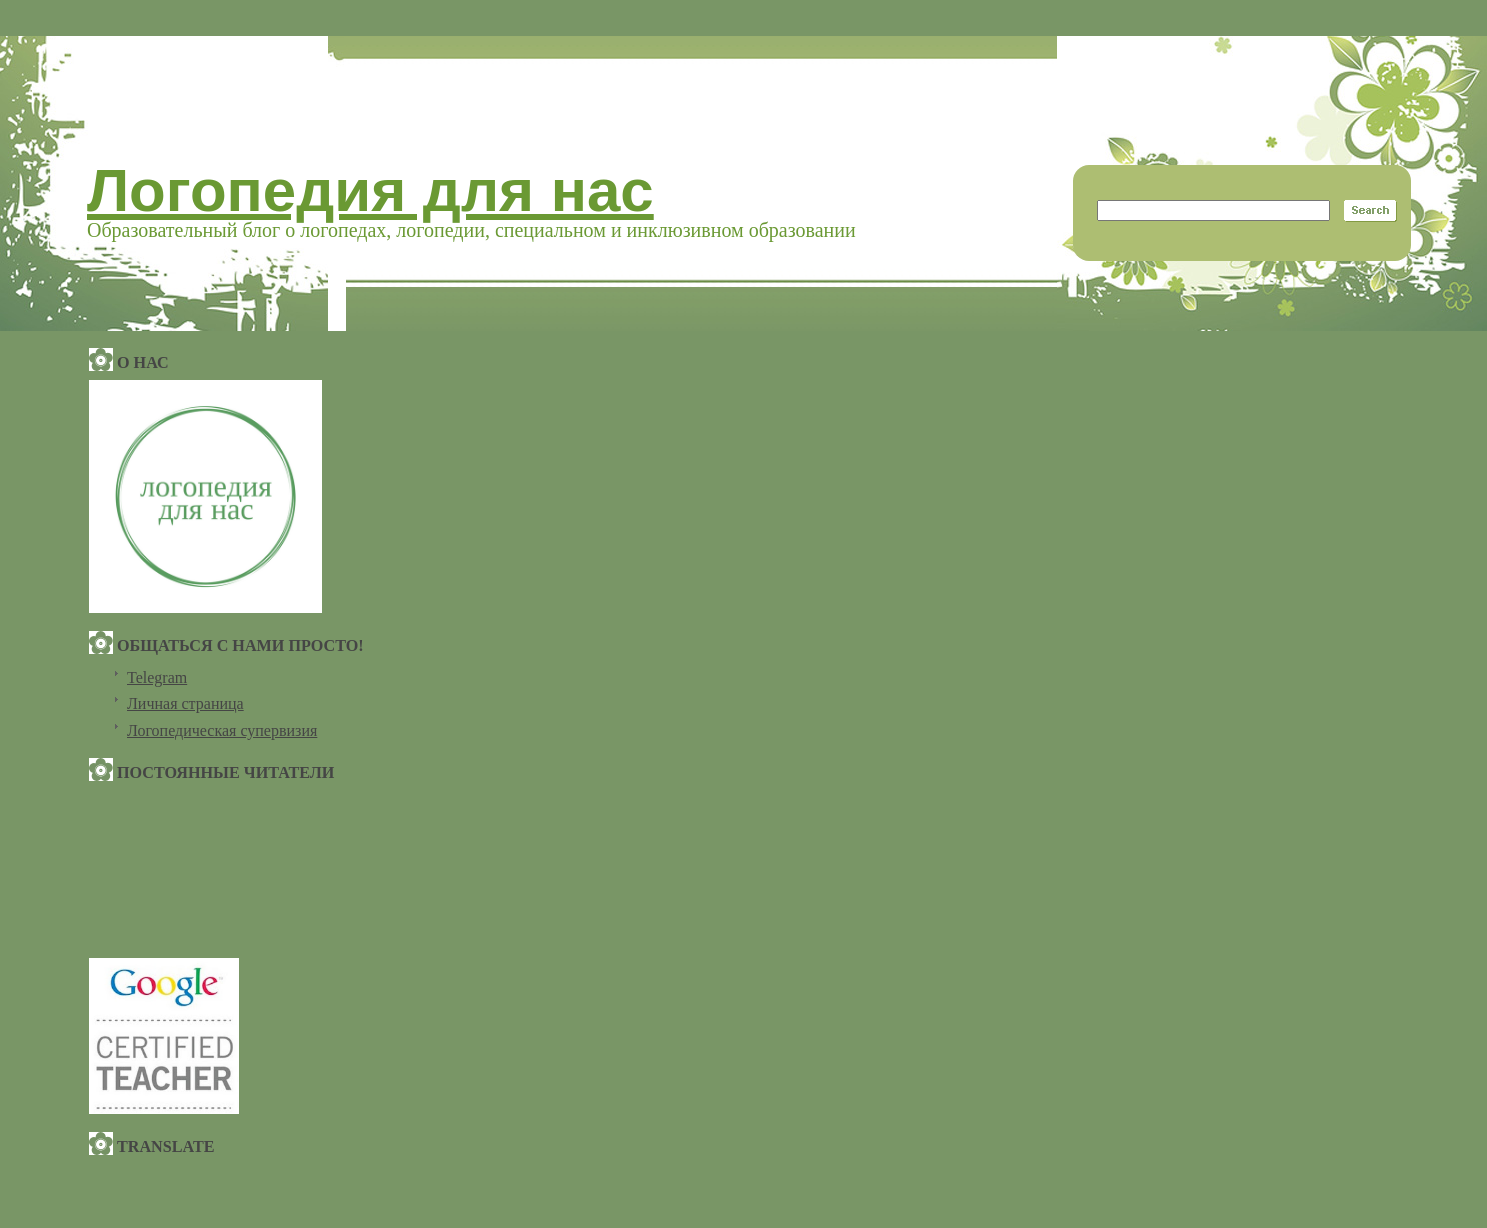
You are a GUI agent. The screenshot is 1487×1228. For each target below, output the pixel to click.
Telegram (157, 677)
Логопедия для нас (370, 190)
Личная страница (185, 703)
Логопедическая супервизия (222, 730)
